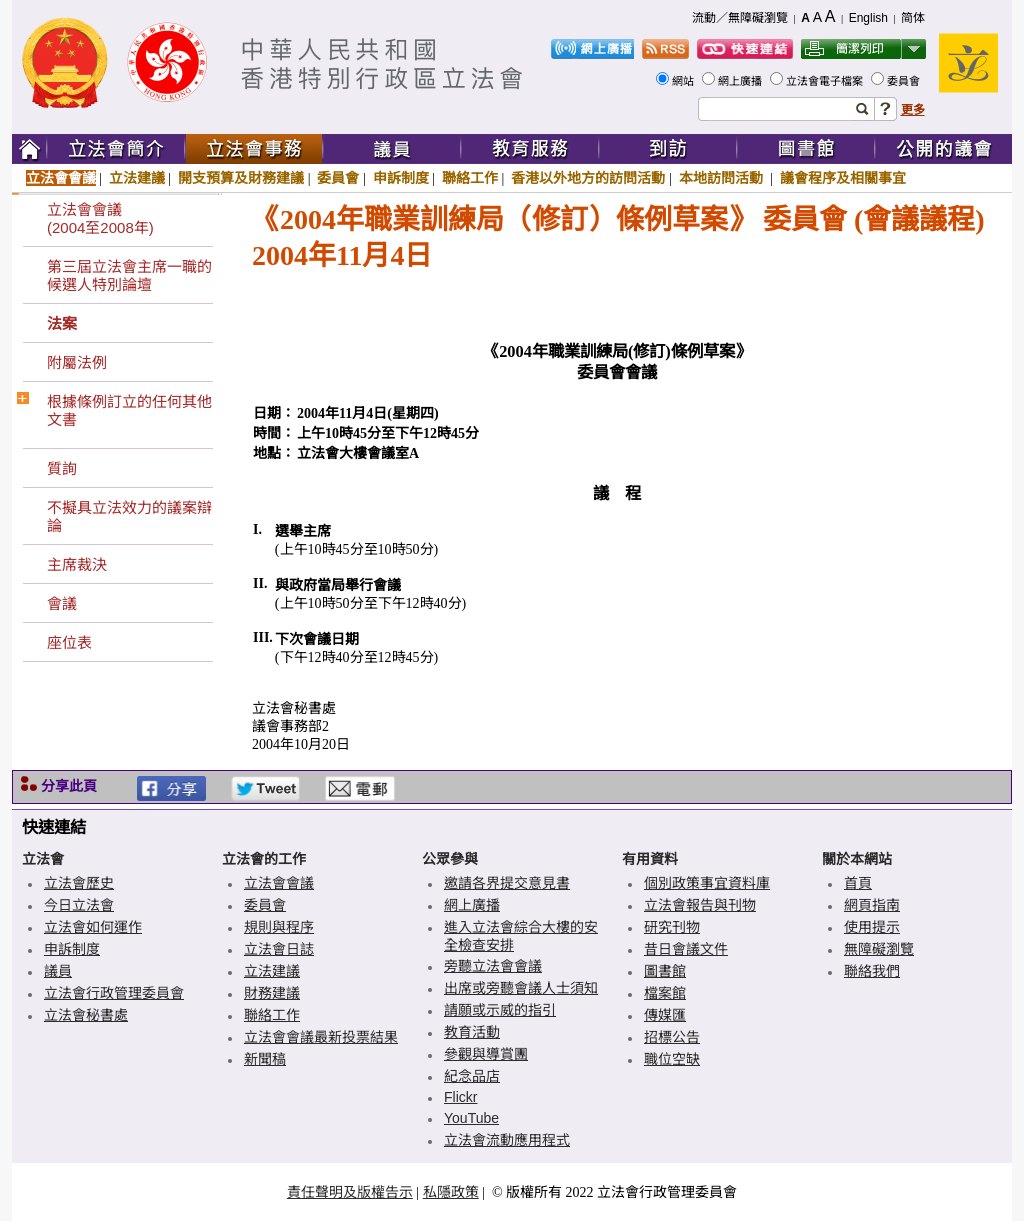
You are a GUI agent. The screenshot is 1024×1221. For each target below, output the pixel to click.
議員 (58, 971)
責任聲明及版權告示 (350, 1192)
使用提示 (872, 927)
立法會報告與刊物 (700, 905)
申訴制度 (401, 178)
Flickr (460, 1097)
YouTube (471, 1118)
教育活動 (472, 1032)
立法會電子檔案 (826, 81)
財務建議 (272, 993)
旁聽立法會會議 (493, 966)
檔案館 (665, 993)
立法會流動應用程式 (507, 1140)
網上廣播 (741, 81)
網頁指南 (872, 905)
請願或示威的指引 (500, 1010)
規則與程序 (279, 927)
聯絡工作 (470, 178)
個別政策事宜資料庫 (707, 883)
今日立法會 (79, 905)
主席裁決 (77, 564)
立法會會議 (61, 178)
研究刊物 (672, 927)
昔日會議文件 (686, 949)
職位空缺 (672, 1059)
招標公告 (672, 1037)
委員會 (905, 81)
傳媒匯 (665, 1015)
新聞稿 (265, 1059)
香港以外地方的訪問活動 (588, 178)
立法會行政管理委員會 (114, 993)
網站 (684, 81)
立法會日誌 (279, 949)
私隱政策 (451, 1192)
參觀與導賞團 (486, 1054)
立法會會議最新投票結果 (321, 1037)
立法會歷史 (79, 883)
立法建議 (137, 178)
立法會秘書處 (86, 1015)
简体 (913, 18)
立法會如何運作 (93, 927)
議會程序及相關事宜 (843, 178)
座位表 (69, 642)
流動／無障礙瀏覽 (740, 18)
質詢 (62, 468)
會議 (62, 603)
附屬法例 (77, 362)
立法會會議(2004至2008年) (100, 218)
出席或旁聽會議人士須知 (521, 988)
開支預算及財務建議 (241, 178)
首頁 (858, 883)
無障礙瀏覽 (879, 949)
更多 (913, 110)
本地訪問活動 (723, 178)
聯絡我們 (872, 971)
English (868, 18)
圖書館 (665, 971)
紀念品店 (472, 1076)
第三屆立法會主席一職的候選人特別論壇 (129, 275)
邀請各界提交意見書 (507, 883)
